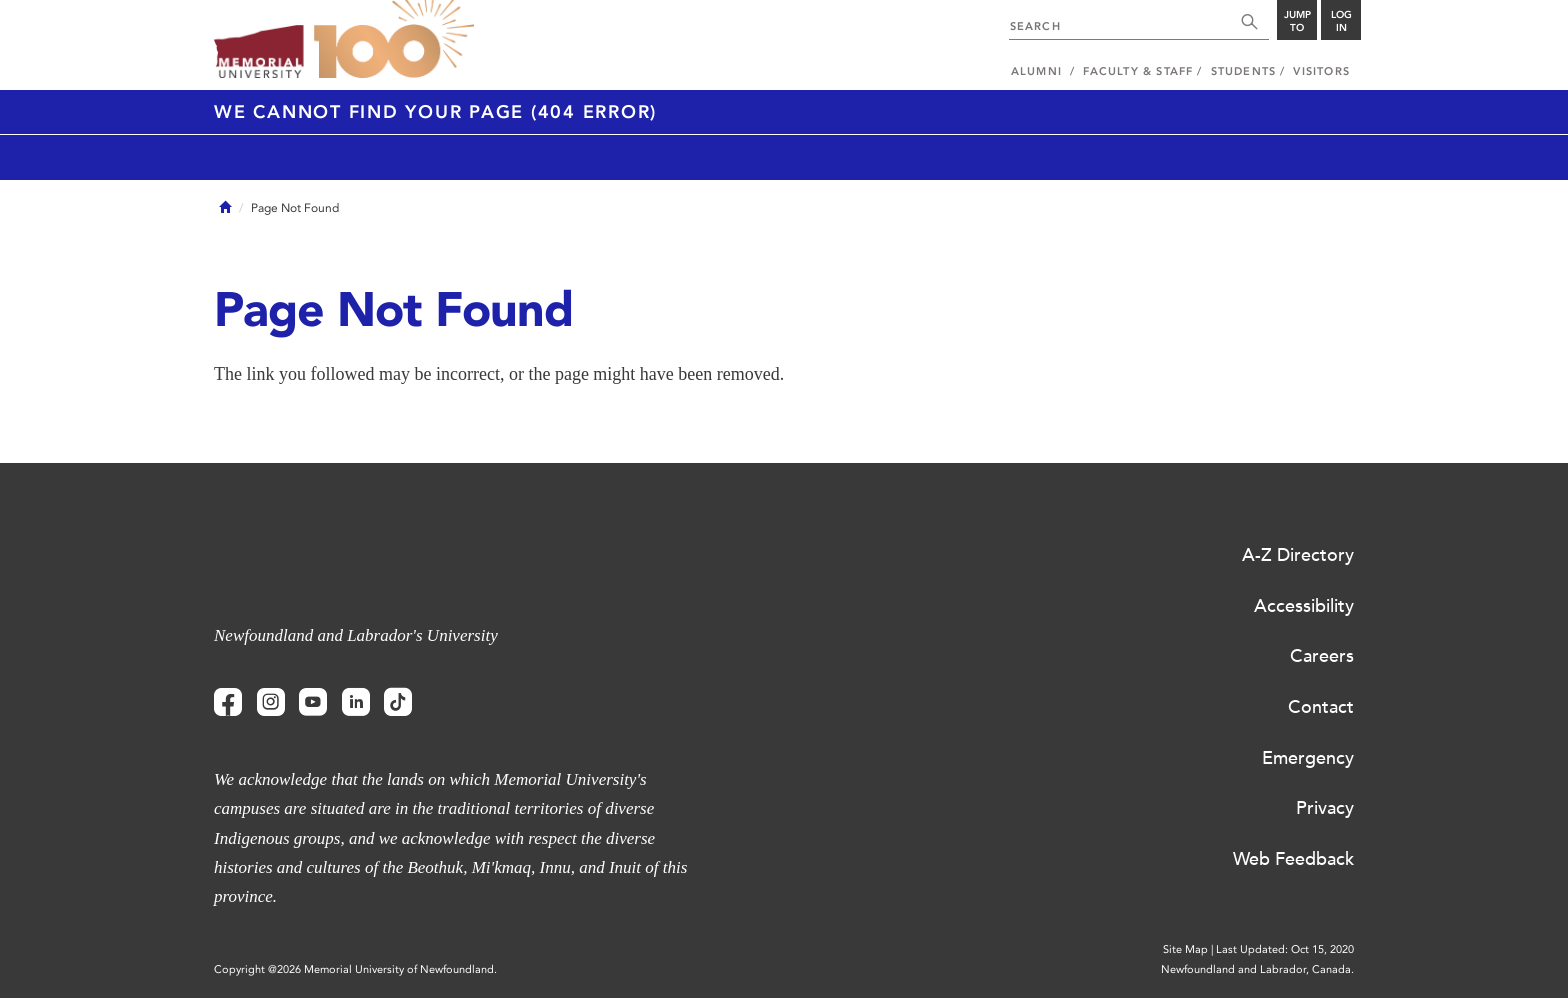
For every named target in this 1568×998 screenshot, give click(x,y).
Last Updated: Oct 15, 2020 (1285, 949)
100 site (394, 40)
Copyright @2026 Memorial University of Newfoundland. (355, 969)
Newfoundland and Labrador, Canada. (1257, 969)
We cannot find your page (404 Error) (435, 112)
